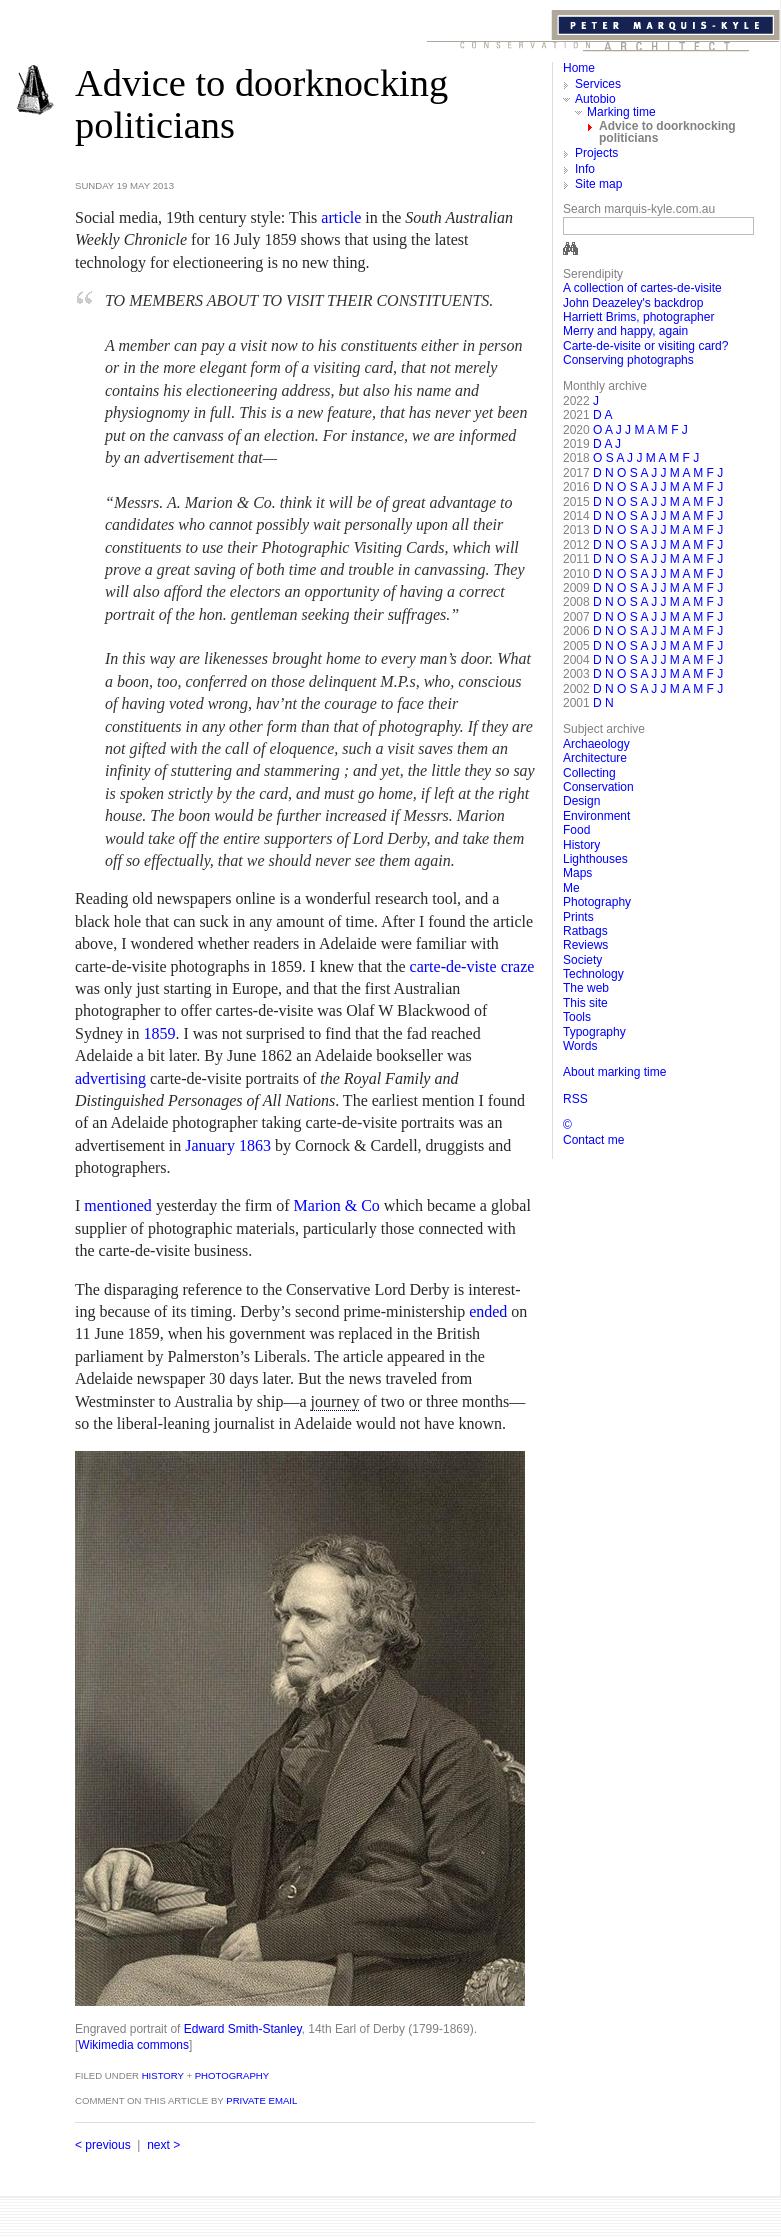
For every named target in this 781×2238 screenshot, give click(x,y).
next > (163, 2145)
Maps (577, 873)
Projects (596, 153)
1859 (159, 1033)
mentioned (118, 1205)
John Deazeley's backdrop (633, 303)
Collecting (589, 773)
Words (580, 1046)
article (341, 217)
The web (586, 988)
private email (261, 2100)
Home (579, 68)
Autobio (595, 99)
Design (581, 801)
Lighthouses (595, 859)
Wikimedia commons (133, 2045)
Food (576, 830)
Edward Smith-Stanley (243, 2029)
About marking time (614, 1072)
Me (571, 888)
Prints (578, 917)
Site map (598, 184)
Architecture (595, 758)
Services (598, 84)
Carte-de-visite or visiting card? (645, 346)
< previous (103, 2145)
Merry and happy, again (625, 331)
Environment (596, 816)
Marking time (621, 112)
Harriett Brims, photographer (638, 317)
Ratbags (585, 931)
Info (585, 169)
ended (488, 1311)
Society (582, 960)
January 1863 (228, 1145)
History (161, 2075)
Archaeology (596, 744)
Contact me (593, 1140)
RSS (575, 1099)
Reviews (585, 945)
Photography (232, 2075)
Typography (594, 1032)
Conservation (598, 787)
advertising (110, 1078)
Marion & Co (337, 1205)
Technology (593, 974)
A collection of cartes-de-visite (642, 288)
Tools (577, 1017)
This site (585, 1003)
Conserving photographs (628, 360)
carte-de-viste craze (472, 966)
